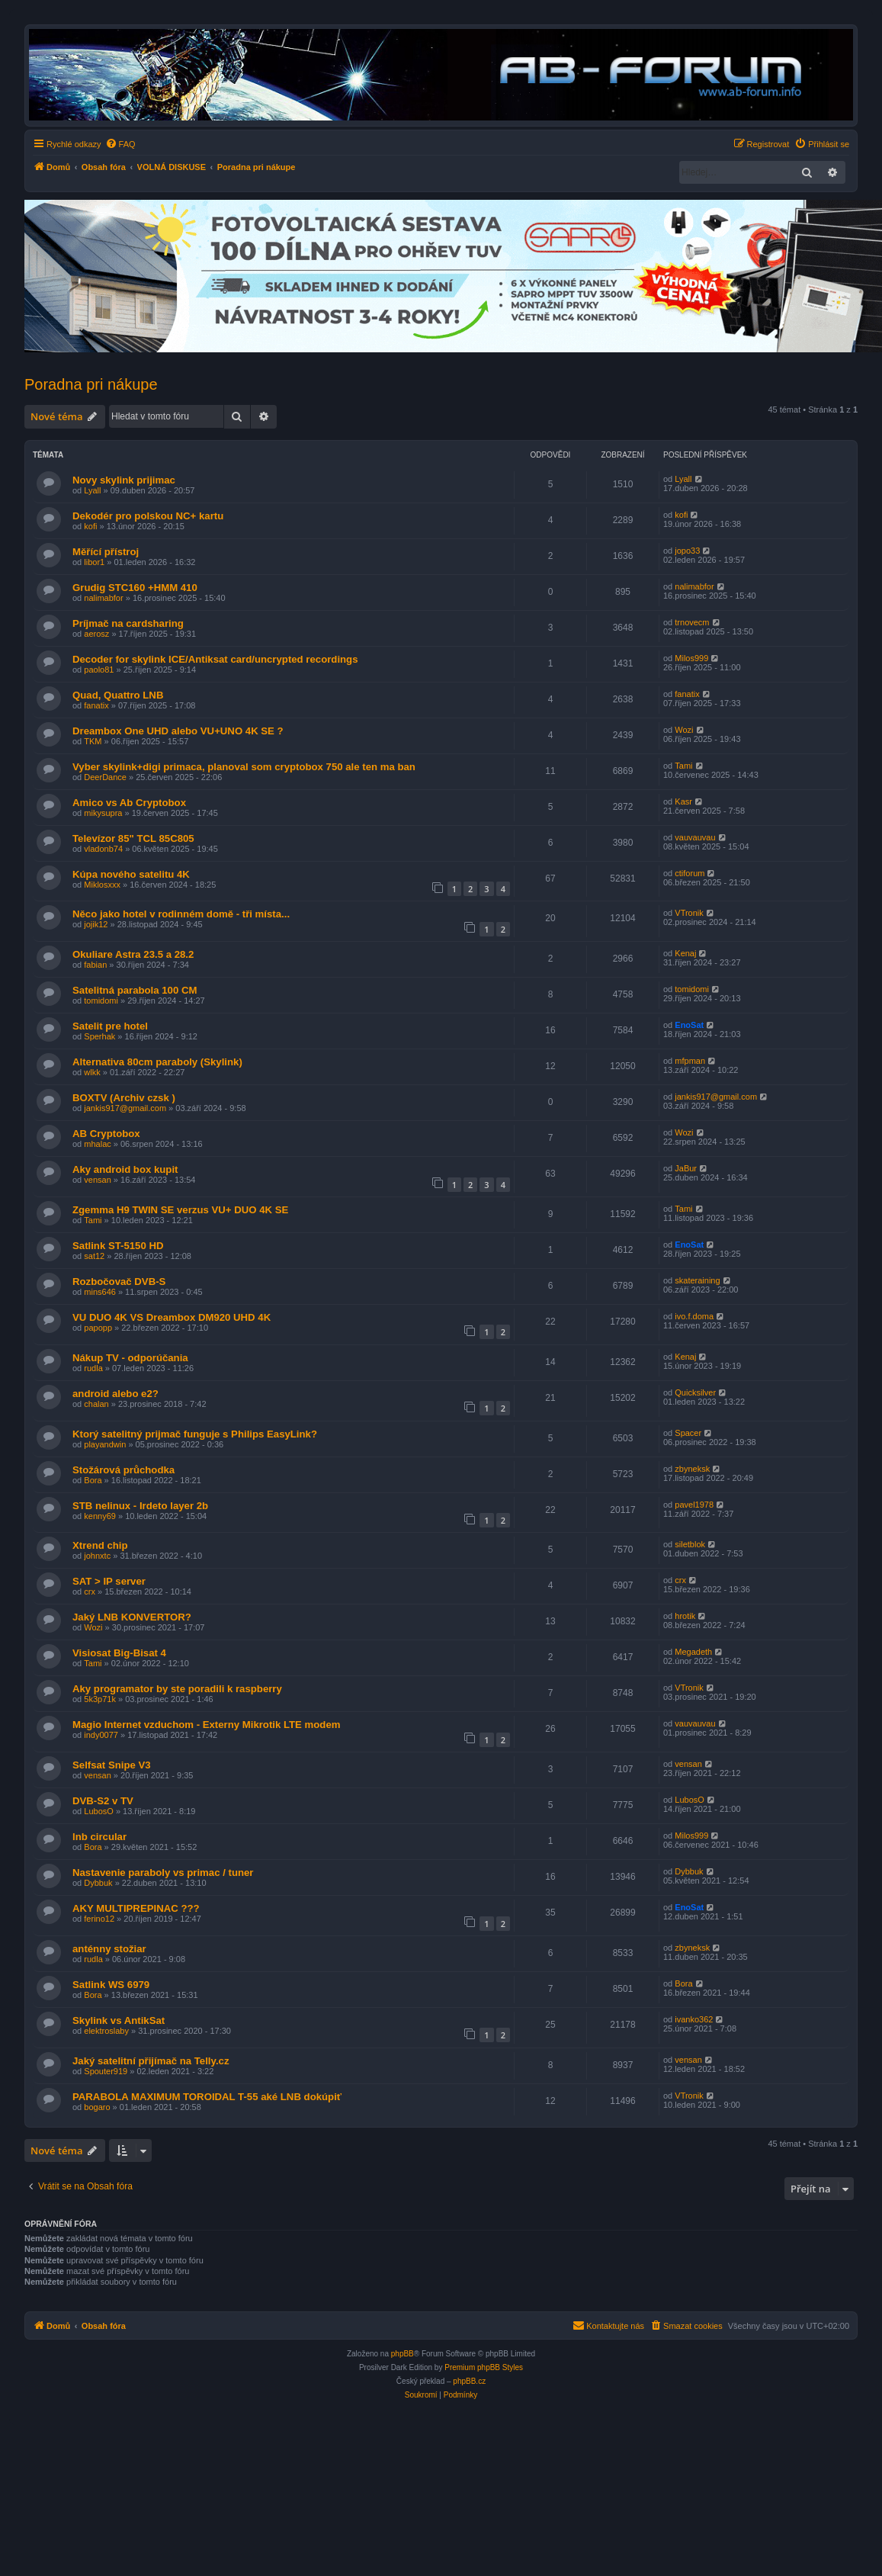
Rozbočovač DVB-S (118, 1281)
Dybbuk (98, 1882)
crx (89, 1591)
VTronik (689, 912)
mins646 (100, 1291)
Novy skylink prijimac (123, 480)
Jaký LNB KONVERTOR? (131, 1617)
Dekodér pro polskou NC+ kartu (147, 516)
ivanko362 (694, 2019)
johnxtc (97, 1555)
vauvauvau (695, 837)
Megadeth (693, 1651)
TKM (92, 741)
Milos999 (691, 658)
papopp (98, 1327)
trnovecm (692, 622)
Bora (92, 1480)
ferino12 (99, 1918)
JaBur (686, 1168)
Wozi (684, 729)
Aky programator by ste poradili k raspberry (177, 1688)
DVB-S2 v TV (102, 1801)
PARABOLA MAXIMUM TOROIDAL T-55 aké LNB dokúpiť (207, 2096)
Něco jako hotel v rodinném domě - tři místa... (181, 914)
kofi (90, 526)
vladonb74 (103, 848)
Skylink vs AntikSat (118, 2020)
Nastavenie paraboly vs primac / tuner (162, 1872)
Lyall (92, 490)
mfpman (690, 1060)
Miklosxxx (102, 884)
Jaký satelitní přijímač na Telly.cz (150, 2061)
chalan (96, 1403)
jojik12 (95, 924)
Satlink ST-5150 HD (117, 1245)
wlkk (92, 1072)
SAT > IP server (109, 1581)
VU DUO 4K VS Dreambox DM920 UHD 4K (171, 1317)
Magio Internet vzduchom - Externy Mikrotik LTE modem (206, 1724)
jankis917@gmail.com (125, 1108)
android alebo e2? (115, 1393)
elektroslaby (106, 2030)
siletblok (690, 1544)
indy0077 (101, 1734)
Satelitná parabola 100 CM (134, 990)
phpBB (402, 2354)
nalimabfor (103, 597)
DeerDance (105, 777)
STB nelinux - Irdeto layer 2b (140, 1505)
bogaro (97, 2107)
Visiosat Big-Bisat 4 (119, 1653)
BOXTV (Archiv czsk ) (123, 1097)
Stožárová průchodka (123, 1470)
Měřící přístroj (105, 551)
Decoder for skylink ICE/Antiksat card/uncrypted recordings (215, 659)
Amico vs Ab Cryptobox (129, 802)
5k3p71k (100, 1699)
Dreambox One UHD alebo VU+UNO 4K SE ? (178, 731)
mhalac (97, 1143)
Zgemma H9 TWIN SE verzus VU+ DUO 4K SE (180, 1210)
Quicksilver (695, 1392)
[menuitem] (120, 144)
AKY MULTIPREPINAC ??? (136, 1908)
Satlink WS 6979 (110, 1984)
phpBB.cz (469, 2381)
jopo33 (687, 550)
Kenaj (685, 953)
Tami (683, 765)
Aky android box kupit (125, 1169)
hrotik (685, 1615)
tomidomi (101, 1000)
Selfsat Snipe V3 (111, 1765)
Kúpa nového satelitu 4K (131, 874)
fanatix (96, 705)
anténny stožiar (109, 1948)
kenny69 (100, 1516)
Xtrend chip (100, 1545)
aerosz (96, 633)
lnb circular (99, 1836)
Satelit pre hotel (110, 1026)
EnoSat (689, 1024)
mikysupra (103, 812)
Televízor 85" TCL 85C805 (133, 838)
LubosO (99, 1811)
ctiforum (689, 873)
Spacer (688, 1432)
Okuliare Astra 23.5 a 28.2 (133, 954)
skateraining (697, 1280)
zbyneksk (692, 1468)
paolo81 (99, 669)
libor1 (94, 562)
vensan (97, 1179)
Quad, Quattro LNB (117, 695)
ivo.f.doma (694, 1316)
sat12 (94, 1256)
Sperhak (99, 1036)
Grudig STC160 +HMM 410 (134, 587)
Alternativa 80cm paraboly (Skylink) (157, 1062)
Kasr (683, 801)
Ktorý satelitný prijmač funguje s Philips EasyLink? (194, 1434)
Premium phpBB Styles (483, 2367)
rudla (93, 1368)
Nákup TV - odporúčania (130, 1357)
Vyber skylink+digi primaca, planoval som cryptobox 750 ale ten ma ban (243, 766)
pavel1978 (694, 1504)
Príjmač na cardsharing (128, 623)
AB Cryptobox (106, 1133)
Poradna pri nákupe (91, 384)
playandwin (105, 1444)
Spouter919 (105, 2071)
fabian (95, 964)
